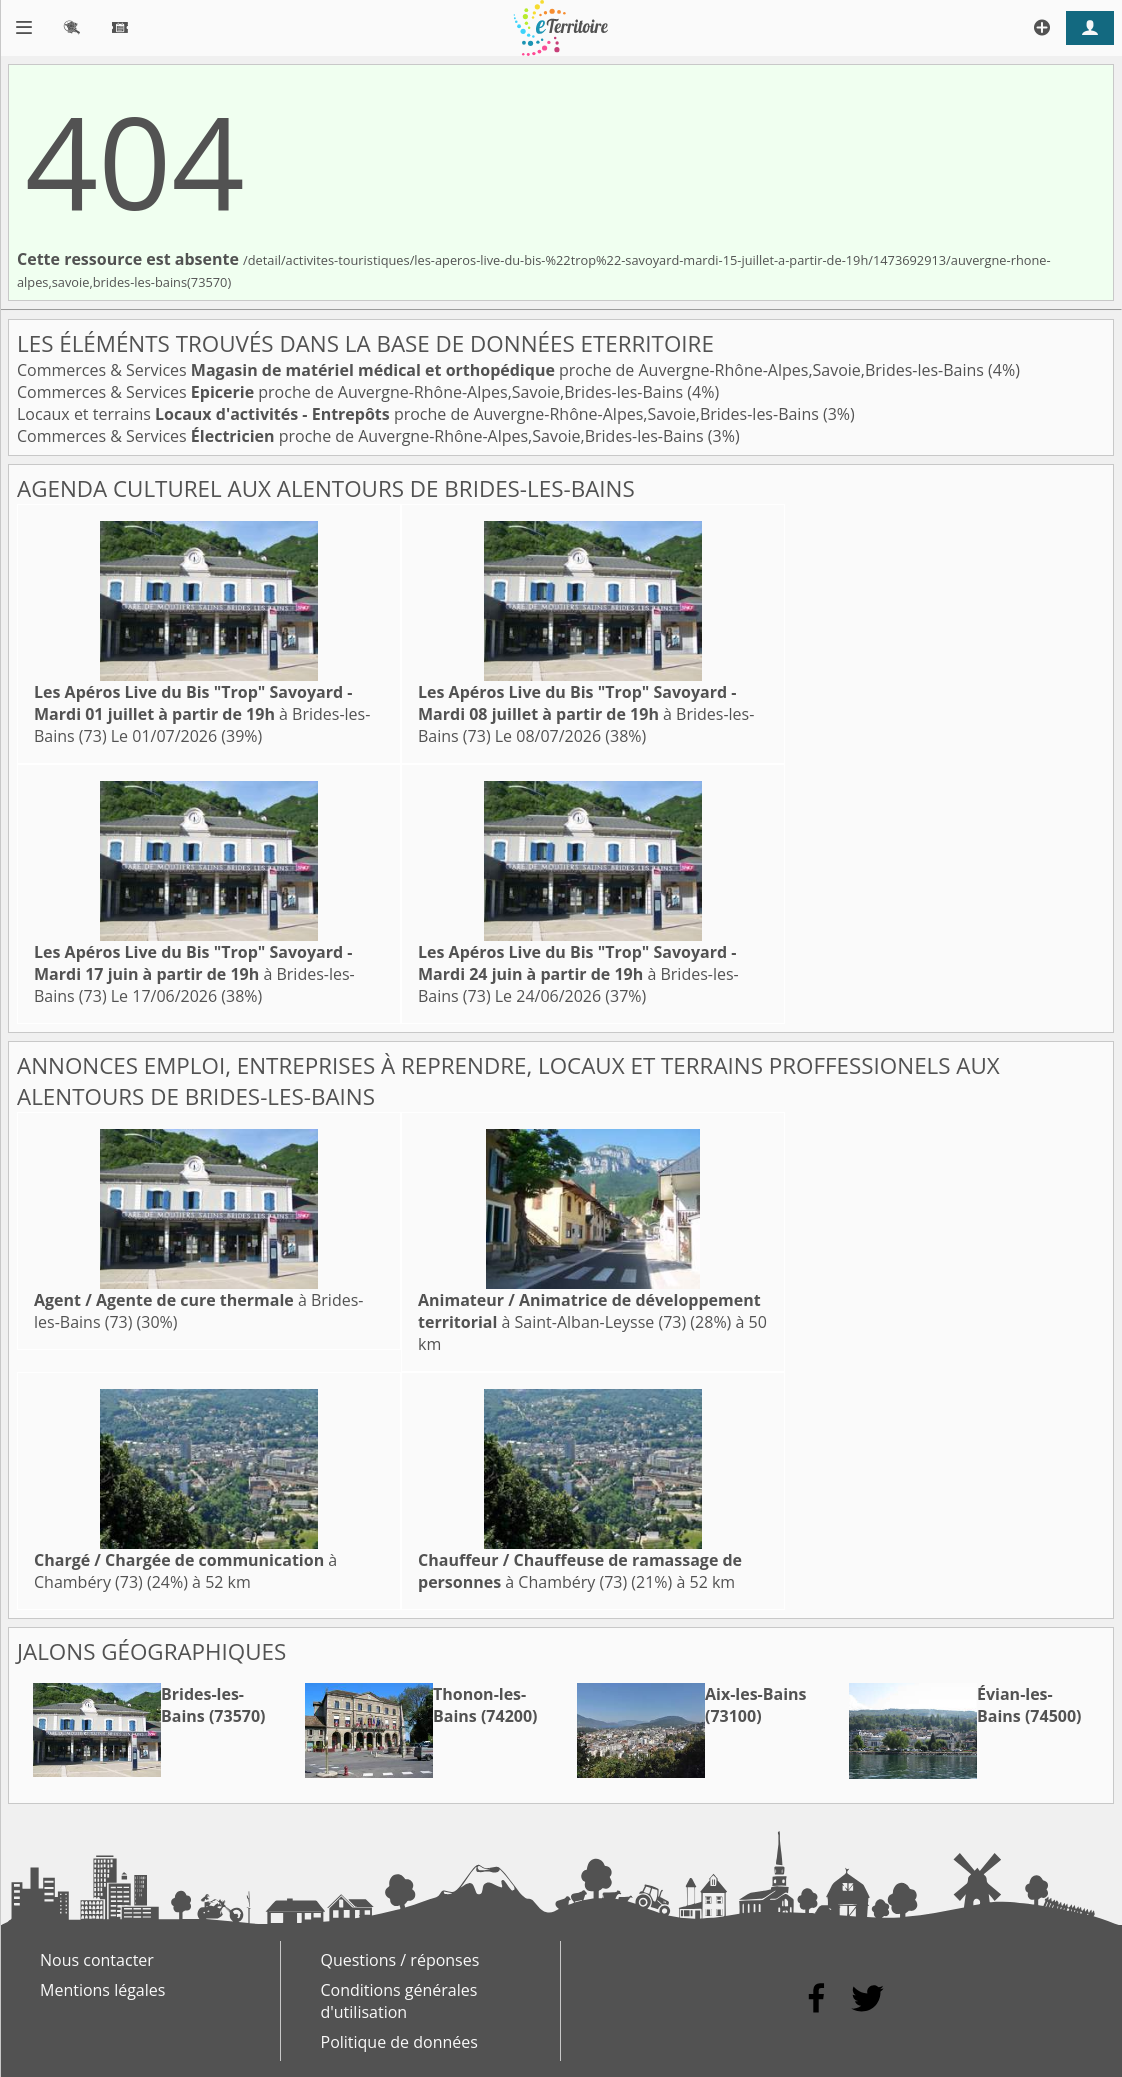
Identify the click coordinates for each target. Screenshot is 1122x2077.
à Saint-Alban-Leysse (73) (589, 1311)
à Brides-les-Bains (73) (202, 714)
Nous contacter (97, 1960)
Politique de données (399, 2042)
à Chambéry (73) (580, 1571)
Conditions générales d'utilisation (399, 2001)
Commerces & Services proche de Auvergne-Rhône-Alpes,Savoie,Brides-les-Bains (502, 370)
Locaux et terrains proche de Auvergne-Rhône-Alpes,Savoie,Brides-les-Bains (420, 414)
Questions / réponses (400, 1960)
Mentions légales (102, 1990)
